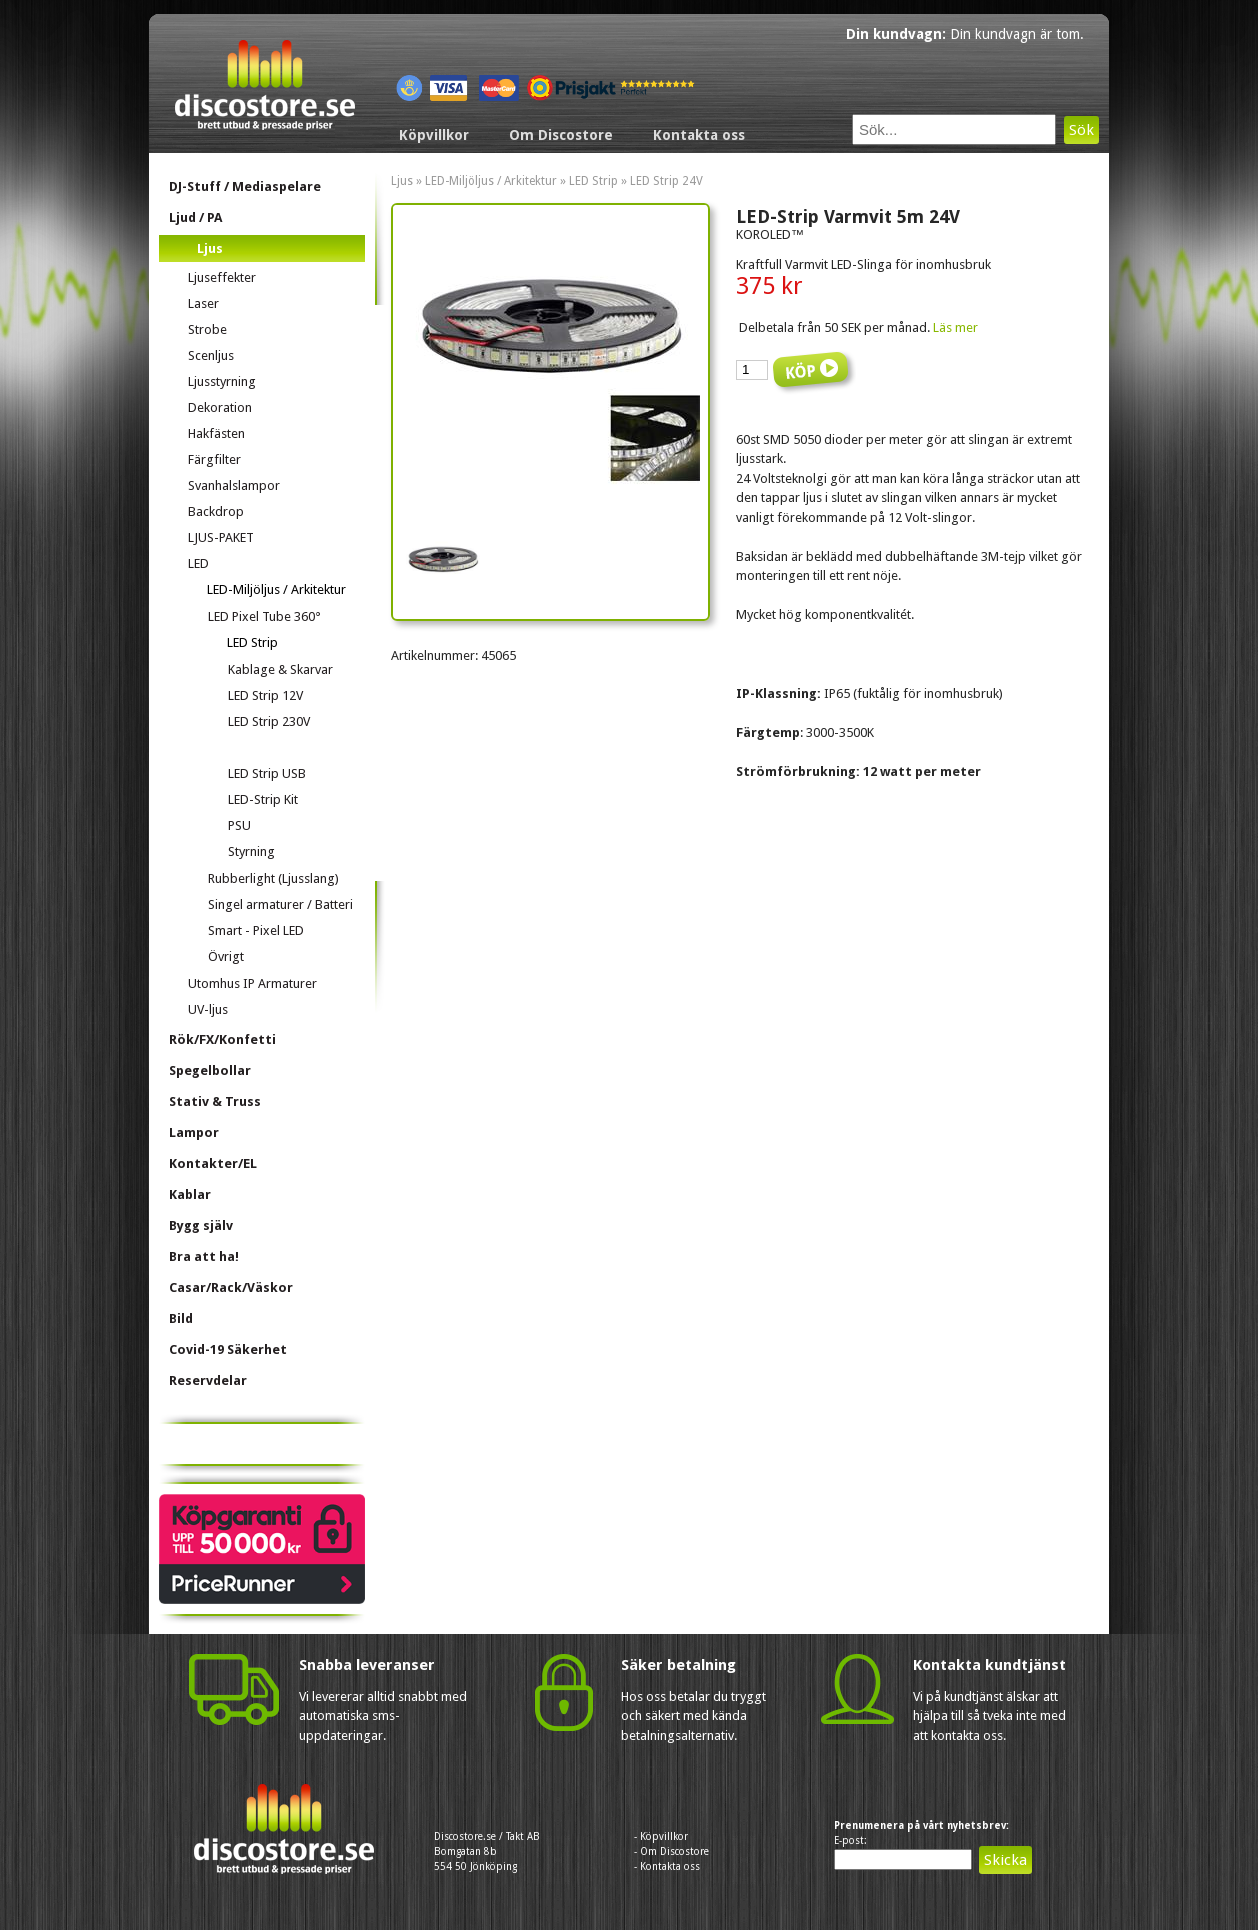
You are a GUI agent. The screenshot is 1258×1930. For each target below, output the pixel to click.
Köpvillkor (434, 135)
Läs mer (955, 327)
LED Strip (593, 181)
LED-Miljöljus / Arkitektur (491, 181)
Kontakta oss (699, 135)
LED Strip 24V (666, 181)
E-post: (850, 1840)
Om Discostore (561, 135)
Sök (1081, 130)
